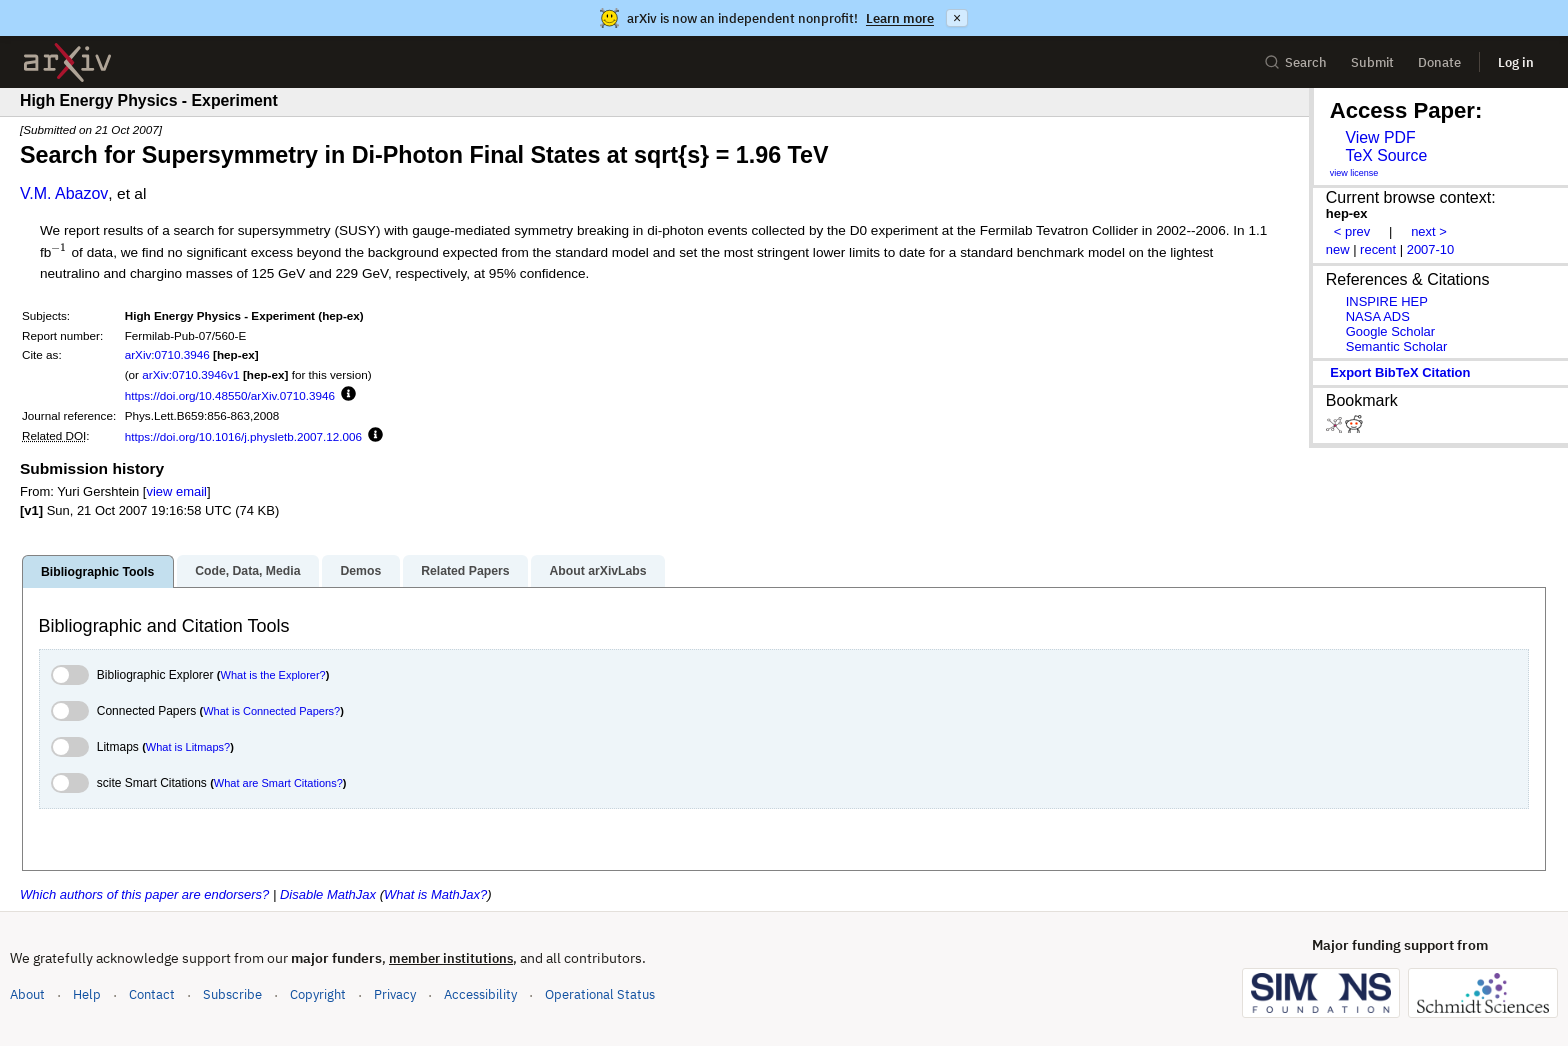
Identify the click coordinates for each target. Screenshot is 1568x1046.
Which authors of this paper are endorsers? (144, 894)
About (27, 994)
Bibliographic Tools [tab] (97, 572)
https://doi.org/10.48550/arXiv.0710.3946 (230, 395)
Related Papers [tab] (465, 571)
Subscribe (232, 994)
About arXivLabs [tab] (597, 571)
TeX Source (1386, 155)
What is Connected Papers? (271, 711)
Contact (152, 994)
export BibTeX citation (1400, 372)
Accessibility (480, 994)
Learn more (900, 18)
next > (1429, 231)
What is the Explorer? (273, 675)
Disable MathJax (328, 894)
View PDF (1380, 137)
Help (87, 994)
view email (176, 491)
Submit (1372, 62)
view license (1354, 173)
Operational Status (600, 993)
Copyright (318, 994)
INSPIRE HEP (1387, 301)
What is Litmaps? (188, 747)
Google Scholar (1390, 331)
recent (1378, 249)
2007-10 (1431, 249)
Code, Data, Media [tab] (247, 571)
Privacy (395, 994)
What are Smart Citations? (278, 783)
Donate (1439, 62)
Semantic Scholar (1397, 346)
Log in (1516, 62)
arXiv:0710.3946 (167, 354)
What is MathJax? (435, 894)
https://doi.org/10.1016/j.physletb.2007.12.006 (243, 436)
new (1338, 249)
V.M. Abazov (64, 193)
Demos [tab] (360, 571)
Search (1295, 62)
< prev (1352, 231)
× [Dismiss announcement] (957, 18)
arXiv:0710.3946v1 (190, 374)
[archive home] (67, 62)
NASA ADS (1378, 316)
